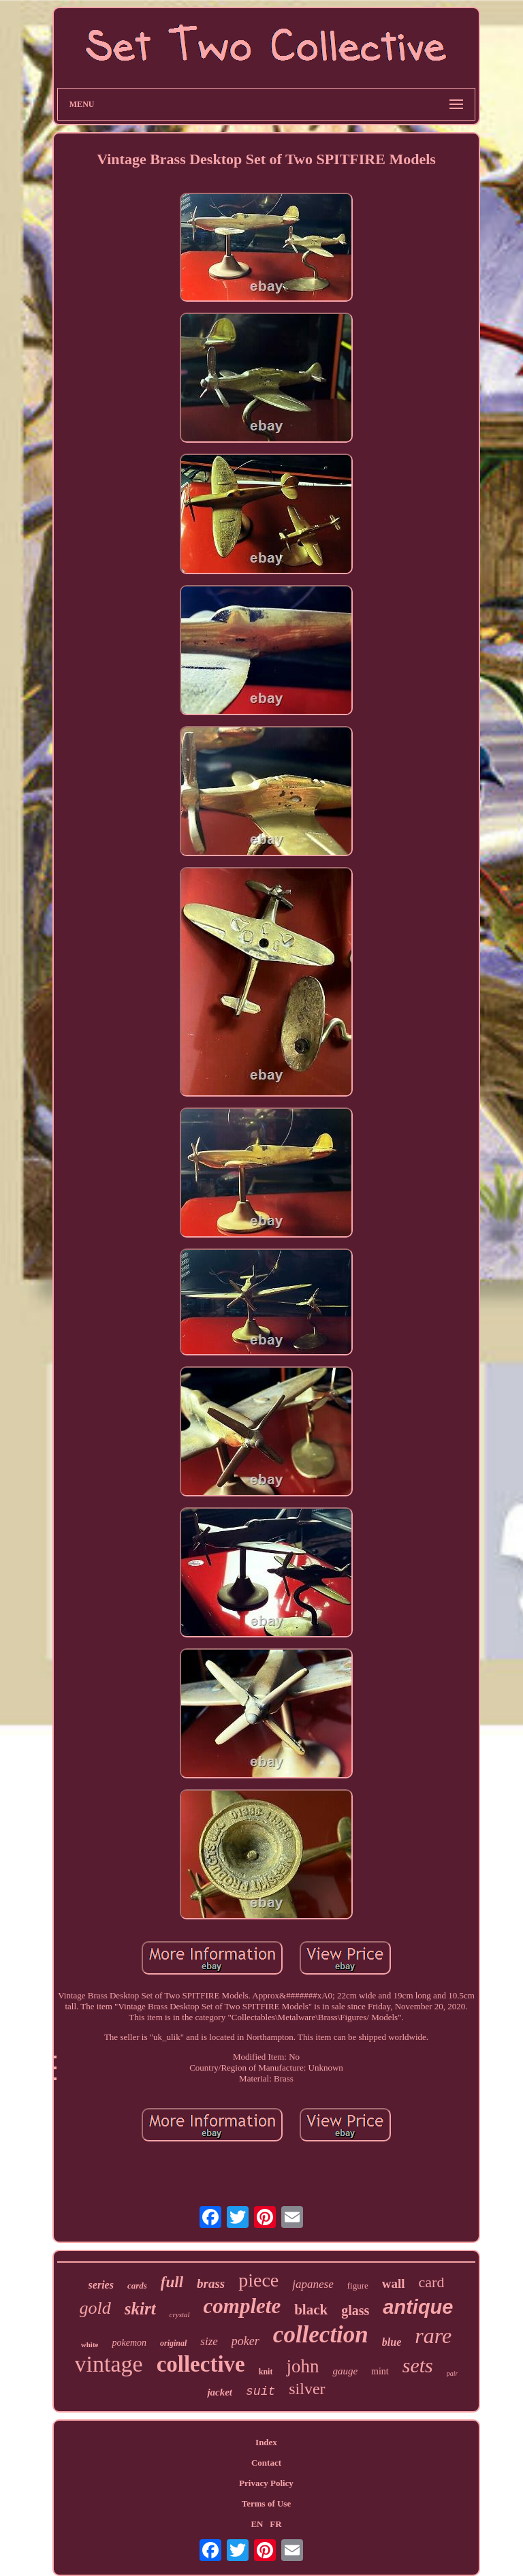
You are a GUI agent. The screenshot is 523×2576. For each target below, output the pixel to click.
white (90, 2344)
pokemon (129, 2343)
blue (391, 2342)
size (209, 2341)
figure (357, 2285)
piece (258, 2280)
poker (245, 2341)
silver (307, 2389)
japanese (312, 2284)
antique (418, 2307)
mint (380, 2371)
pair (452, 2373)
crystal (180, 2314)
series (101, 2285)
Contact (266, 2462)
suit (260, 2391)
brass (211, 2283)
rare (433, 2335)
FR (275, 2524)
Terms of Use (266, 2503)
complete (242, 2306)
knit (266, 2371)
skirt (140, 2308)
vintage (109, 2363)
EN (257, 2524)
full (172, 2282)
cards (137, 2285)
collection (320, 2334)
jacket (219, 2392)
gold (95, 2308)
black (311, 2310)
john (302, 2366)
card (432, 2282)
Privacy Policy (266, 2483)
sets (417, 2365)
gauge (345, 2371)
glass (355, 2310)
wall (393, 2283)
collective (201, 2364)
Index (266, 2442)
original (173, 2343)
